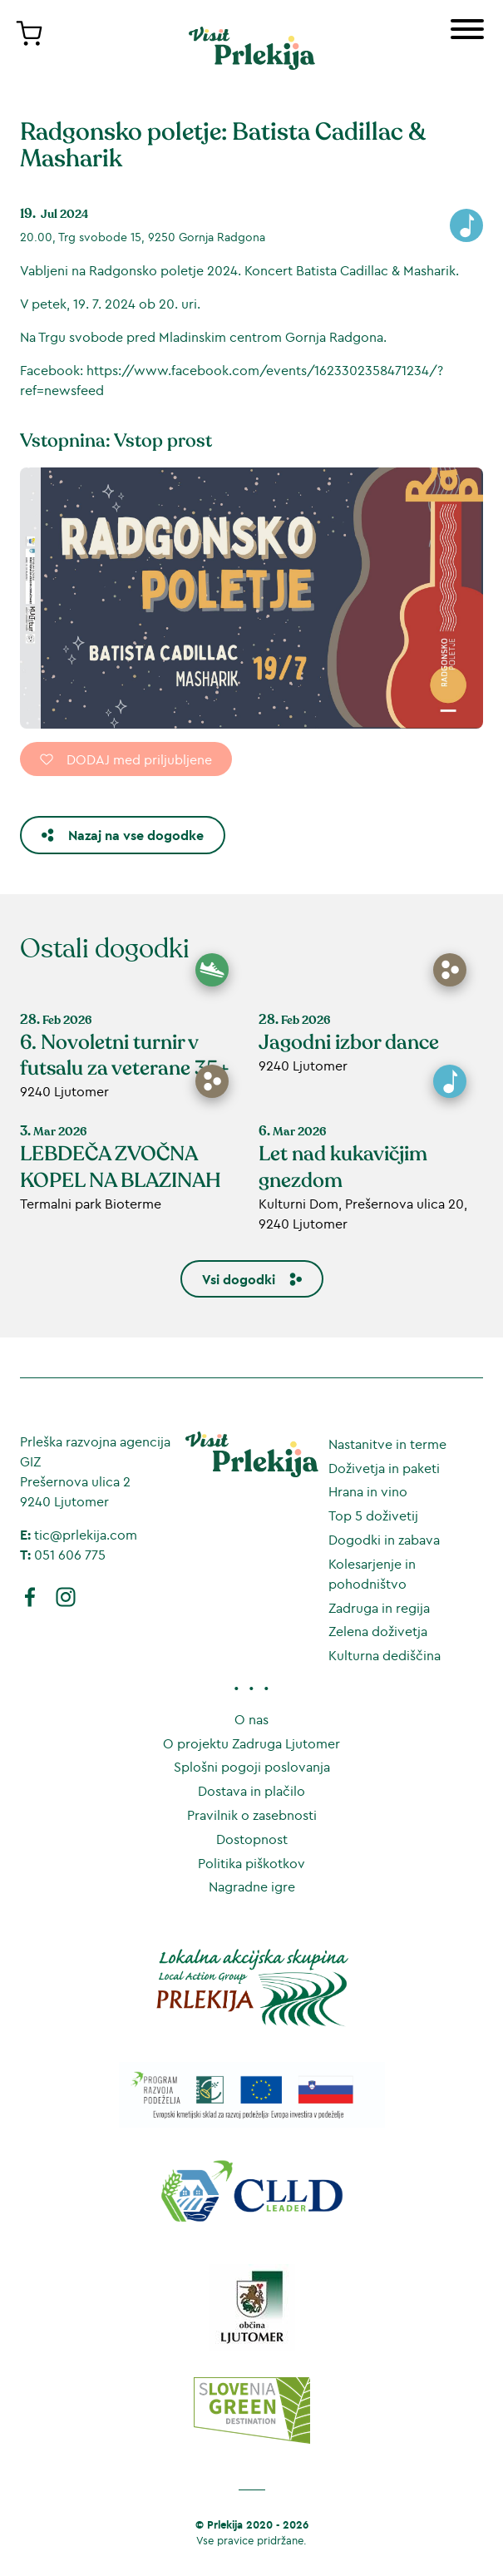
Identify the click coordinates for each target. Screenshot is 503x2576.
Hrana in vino (367, 1491)
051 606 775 (70, 1554)
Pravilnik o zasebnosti (252, 1815)
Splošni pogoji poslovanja (252, 1766)
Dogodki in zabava (384, 1539)
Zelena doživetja (377, 1631)
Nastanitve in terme (387, 1444)
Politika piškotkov (251, 1863)
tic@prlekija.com (85, 1534)
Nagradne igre (252, 1886)
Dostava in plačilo (251, 1790)
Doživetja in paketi (384, 1468)
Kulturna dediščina (384, 1655)
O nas (251, 1719)
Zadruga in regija (379, 1607)
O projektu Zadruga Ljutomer (251, 1743)
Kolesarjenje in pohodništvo (372, 1573)
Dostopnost (252, 1839)
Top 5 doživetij (373, 1515)
